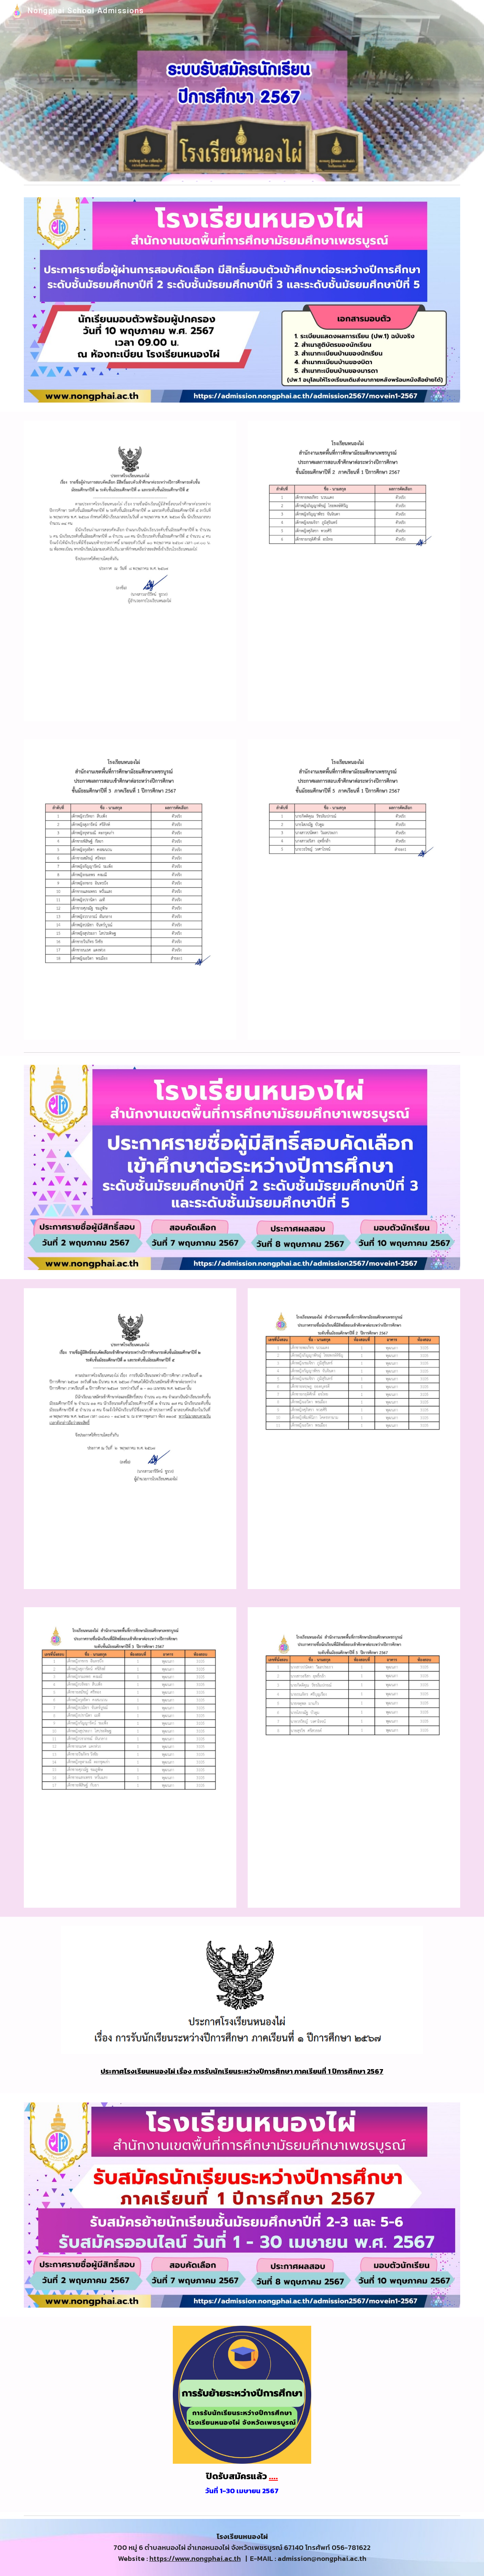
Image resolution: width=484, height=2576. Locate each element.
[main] (242, 2069)
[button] (475, 11)
